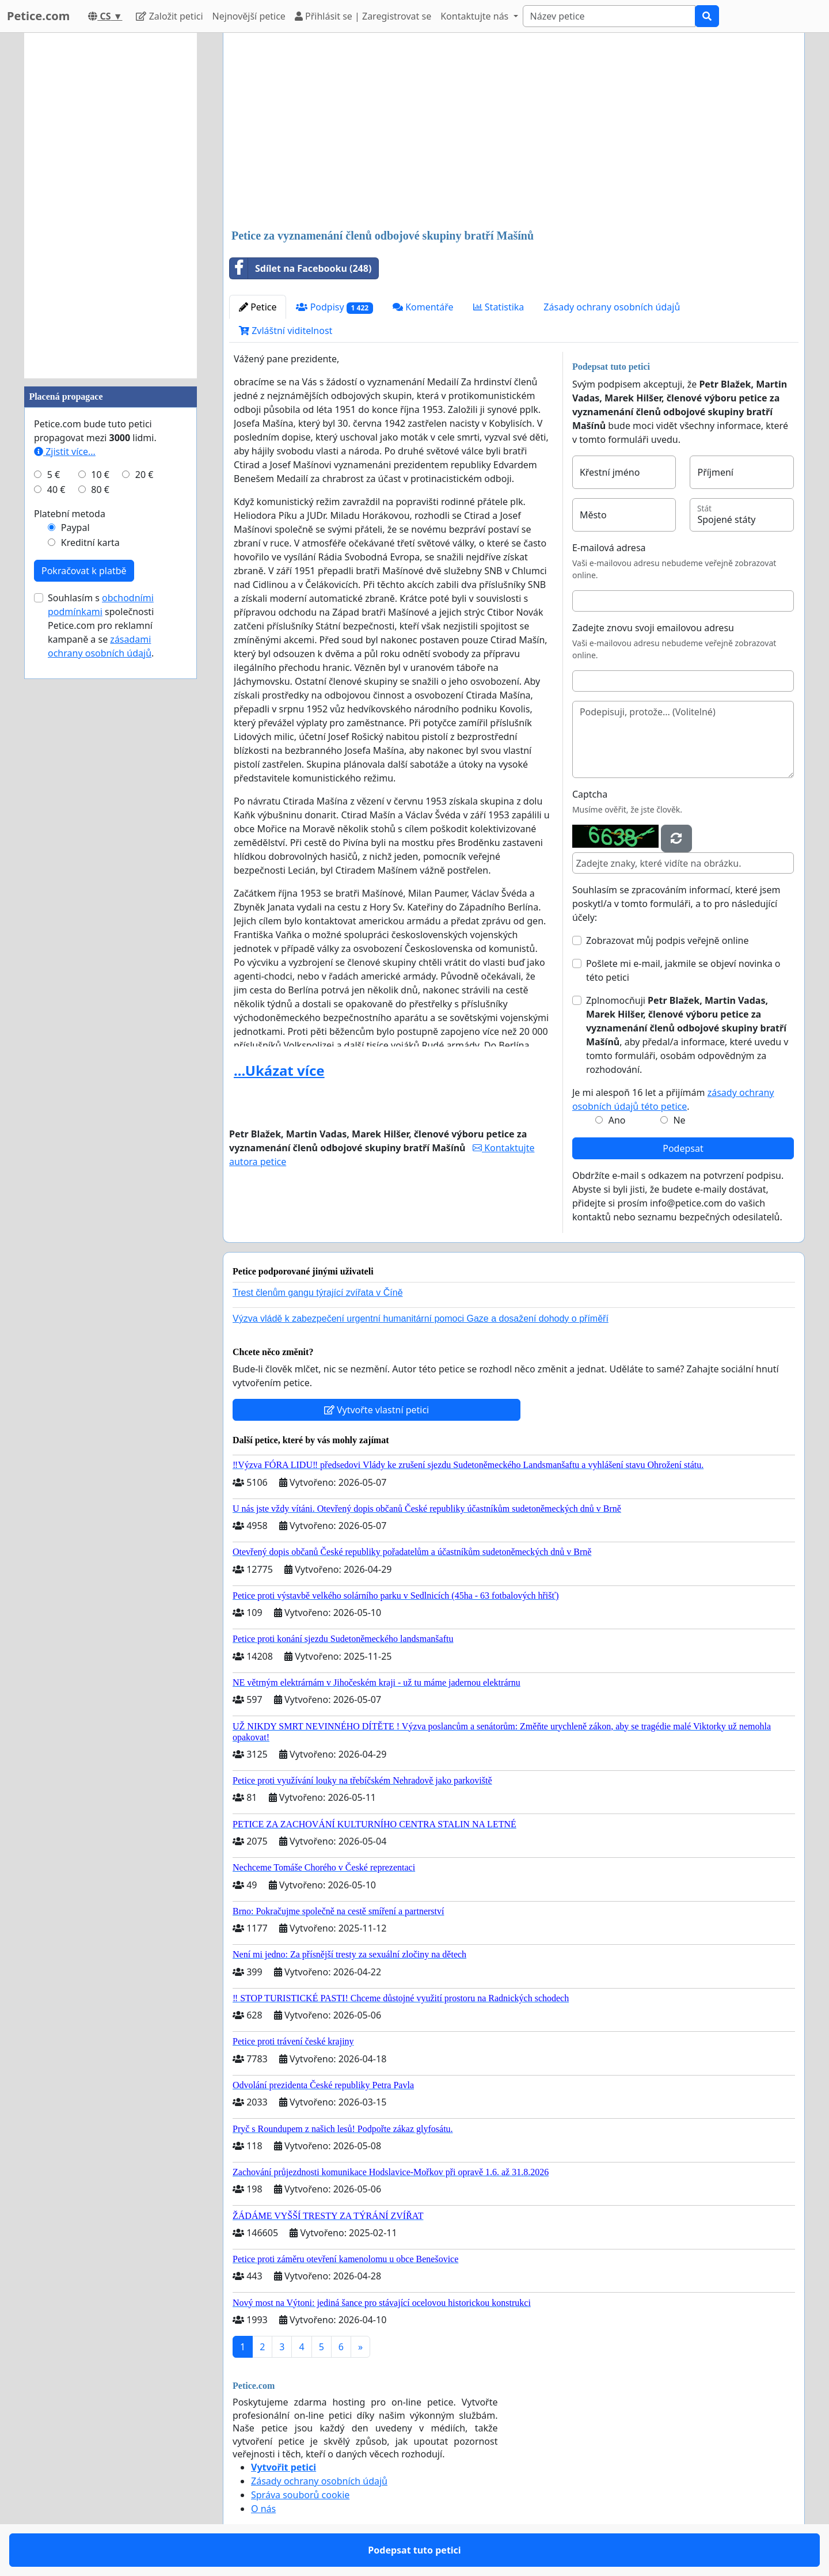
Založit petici (169, 16)
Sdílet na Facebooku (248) (300, 268)
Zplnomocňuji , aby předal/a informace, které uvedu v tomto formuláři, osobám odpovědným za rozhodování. (687, 1035)
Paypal (75, 527)
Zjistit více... (65, 451)
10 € (100, 474)
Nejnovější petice (249, 16)
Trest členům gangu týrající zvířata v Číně (318, 1293)
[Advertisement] (513, 132)
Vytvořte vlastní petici (376, 1409)
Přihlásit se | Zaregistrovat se (363, 16)
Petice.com (38, 16)
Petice (257, 307)
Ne (679, 1120)
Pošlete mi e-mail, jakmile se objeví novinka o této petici (683, 970)
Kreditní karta (90, 542)
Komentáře (423, 307)
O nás (263, 2508)
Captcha (589, 794)
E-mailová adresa (609, 547)
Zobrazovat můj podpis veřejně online (667, 940)
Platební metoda (69, 513)
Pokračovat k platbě (84, 570)
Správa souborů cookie (300, 2494)
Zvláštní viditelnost (285, 330)
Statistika (498, 307)
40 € (56, 489)
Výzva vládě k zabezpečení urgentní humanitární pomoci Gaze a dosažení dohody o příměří (421, 1318)
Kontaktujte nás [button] (475, 16)
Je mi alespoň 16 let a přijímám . (673, 1099)
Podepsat (683, 1148)
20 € (144, 474)
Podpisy (334, 307)
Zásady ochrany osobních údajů (611, 307)
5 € (53, 474)
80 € (100, 489)
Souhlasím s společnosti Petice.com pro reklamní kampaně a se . (101, 625)
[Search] (609, 16)
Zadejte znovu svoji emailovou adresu (653, 627)
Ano (617, 1120)
